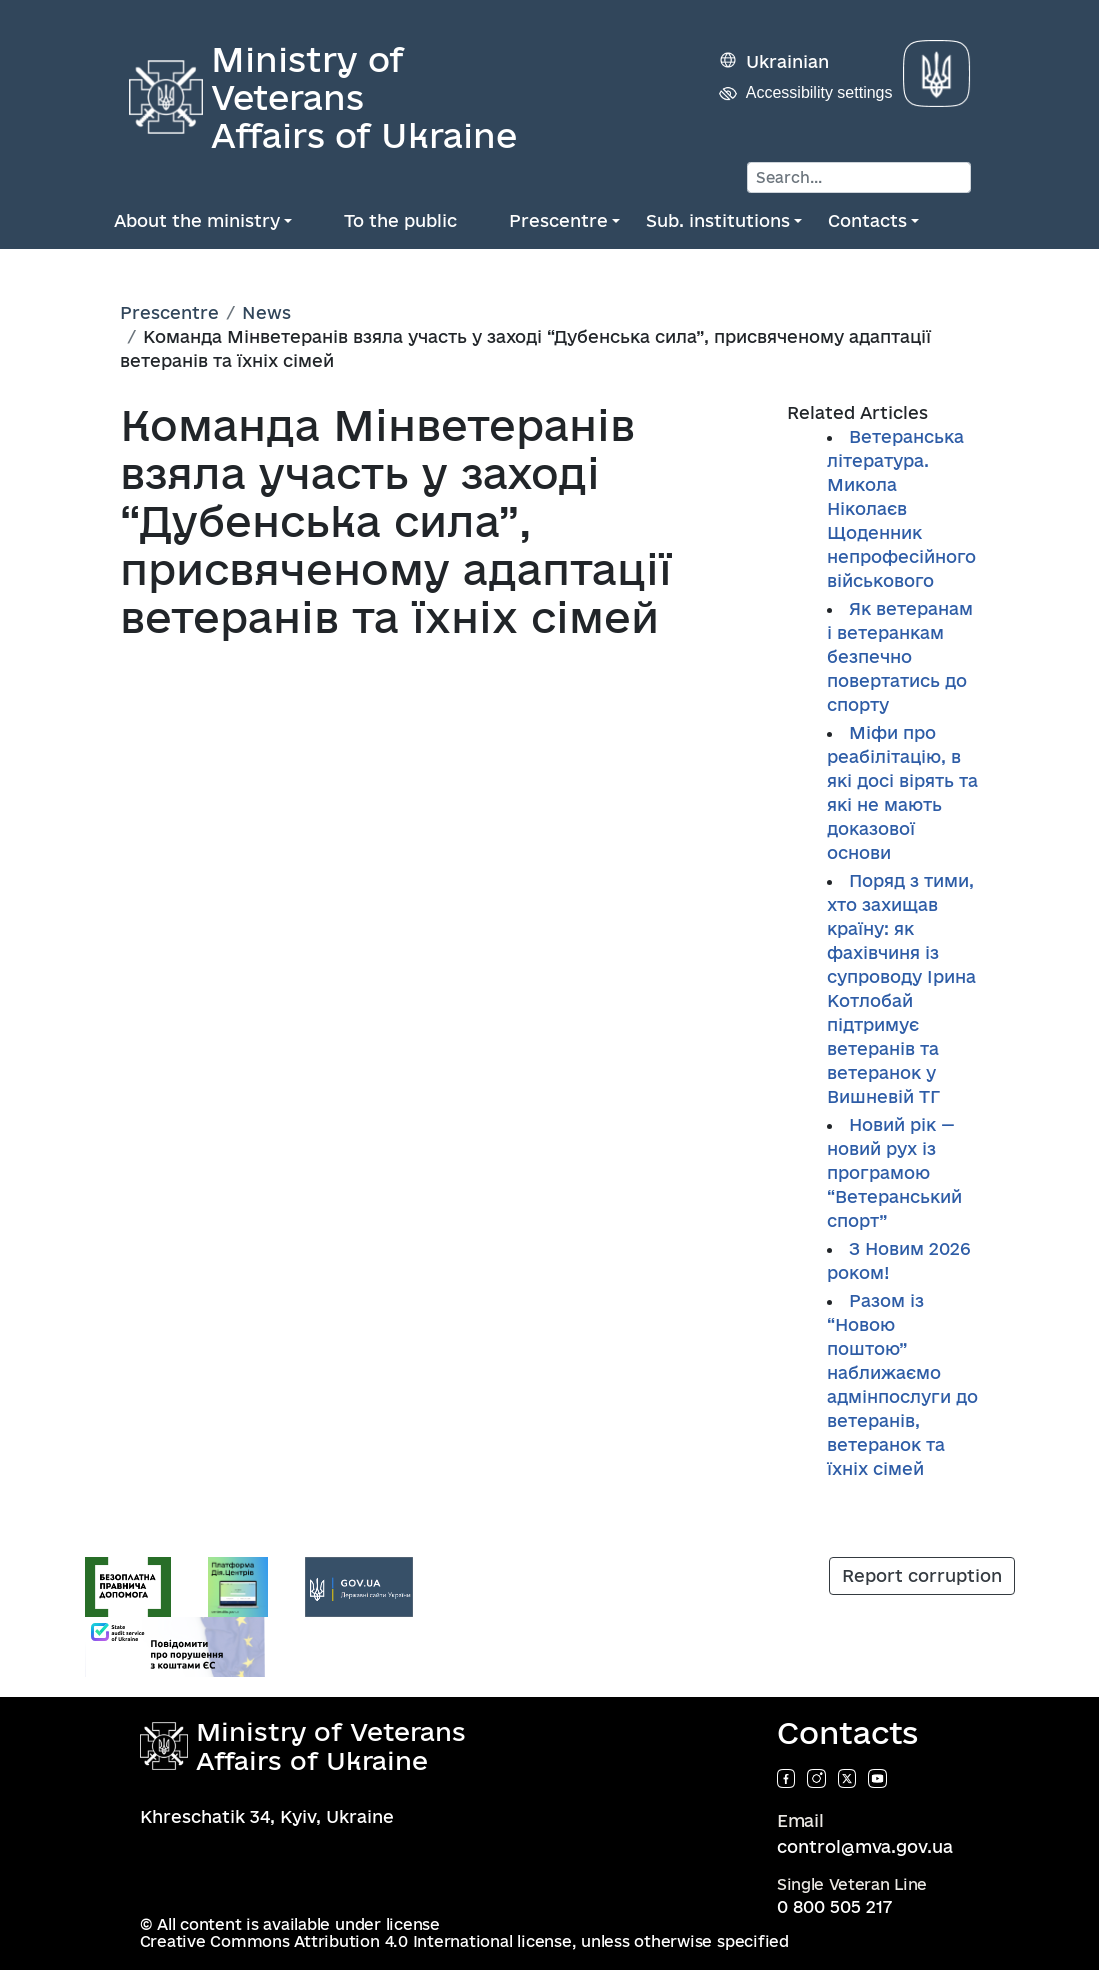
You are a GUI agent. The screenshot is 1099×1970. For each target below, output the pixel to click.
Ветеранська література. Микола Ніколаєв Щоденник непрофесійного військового (901, 508)
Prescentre (558, 220)
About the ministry (197, 220)
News (266, 312)
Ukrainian (787, 61)
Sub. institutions (718, 220)
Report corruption (922, 1575)
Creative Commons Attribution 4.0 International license (356, 1941)
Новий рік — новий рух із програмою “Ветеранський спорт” (894, 1172)
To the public (400, 220)
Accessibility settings (819, 92)
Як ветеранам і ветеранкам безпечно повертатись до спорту (900, 656)
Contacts (867, 220)
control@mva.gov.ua (865, 1846)
